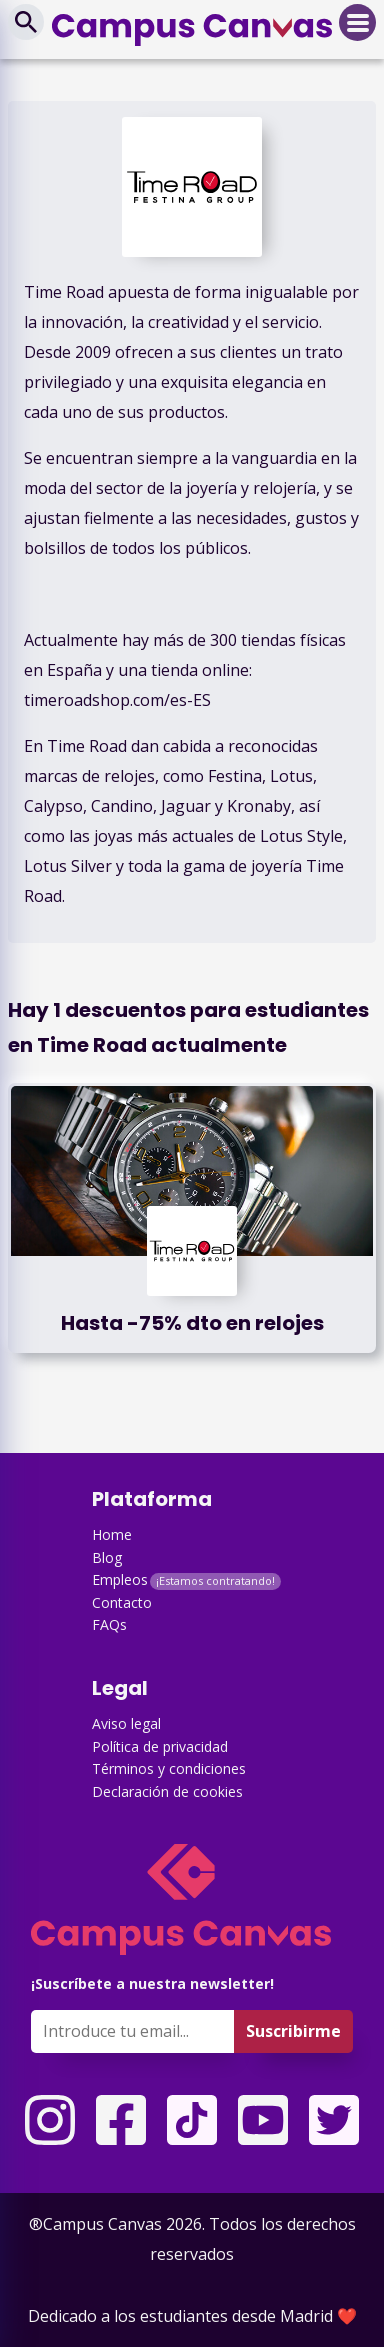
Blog (107, 1557)
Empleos (120, 1579)
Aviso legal (126, 1723)
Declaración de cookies (167, 1791)
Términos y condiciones (169, 1768)
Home (112, 1534)
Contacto (122, 1602)
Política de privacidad (160, 1746)
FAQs (109, 1624)
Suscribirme (293, 2031)
